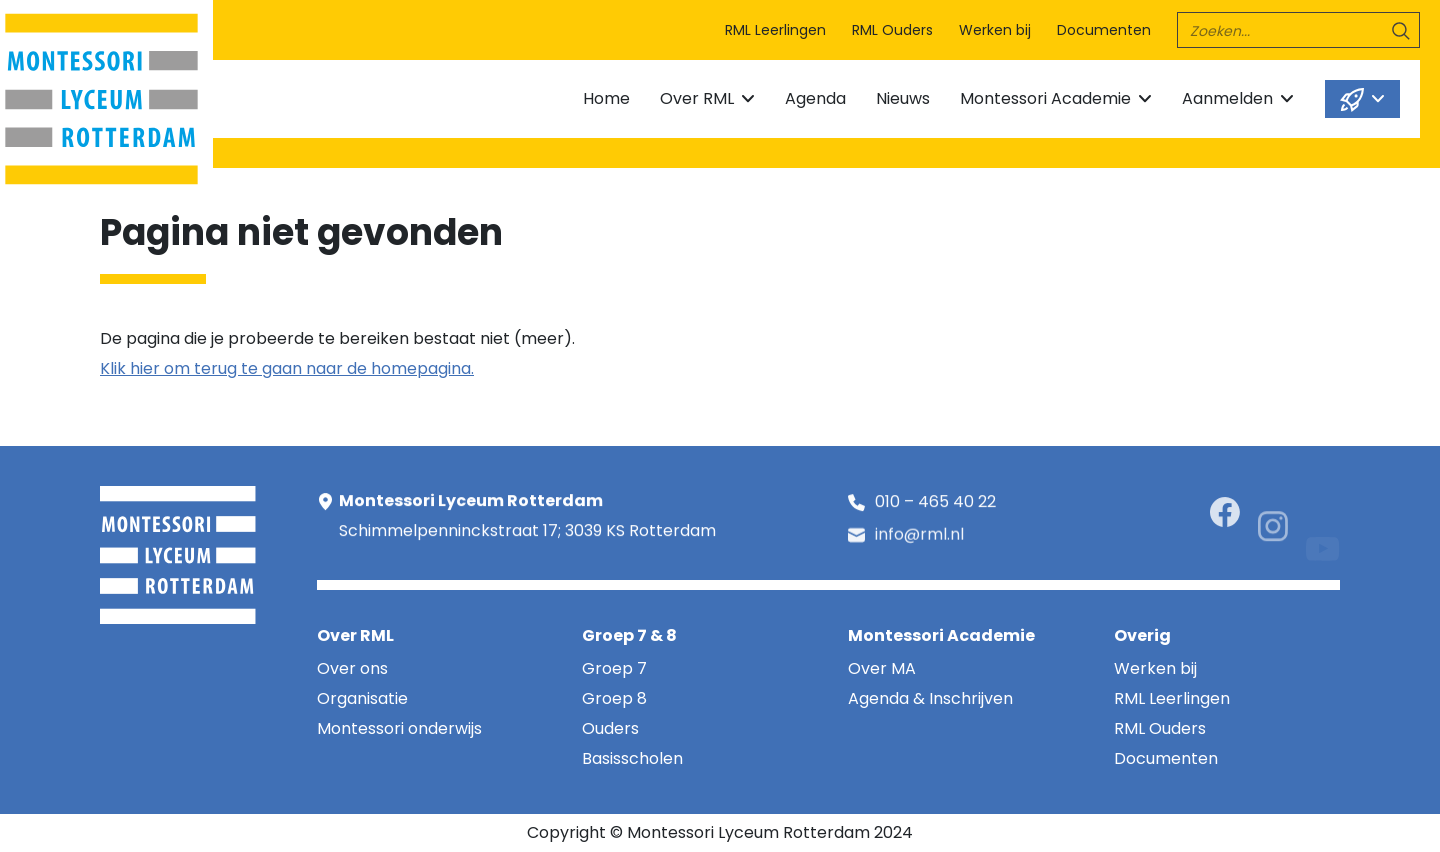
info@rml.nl (919, 537)
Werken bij (995, 30)
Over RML (697, 98)
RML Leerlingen (775, 30)
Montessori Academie (1045, 98)
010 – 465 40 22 (935, 503)
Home (606, 98)
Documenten (1104, 30)
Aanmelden (1227, 98)
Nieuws (903, 98)
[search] (1298, 30)
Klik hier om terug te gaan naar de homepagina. (287, 368)
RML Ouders (892, 30)
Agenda (815, 98)
